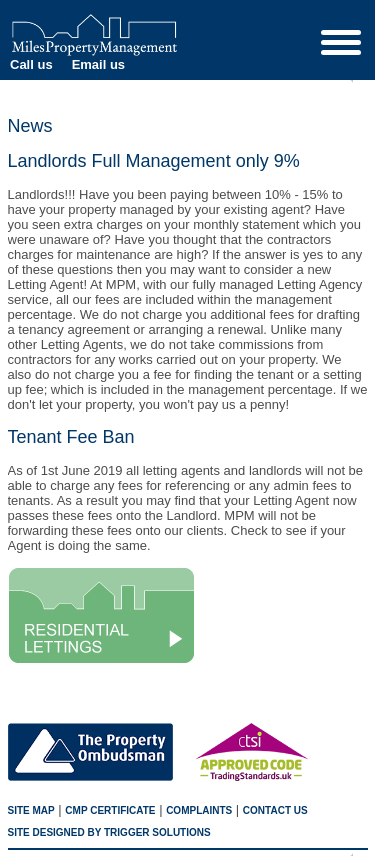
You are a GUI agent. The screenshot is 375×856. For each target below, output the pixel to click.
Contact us (275, 810)
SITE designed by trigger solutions (109, 832)
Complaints (199, 810)
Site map (31, 810)
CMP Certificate (110, 810)
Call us (31, 64)
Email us (98, 64)
